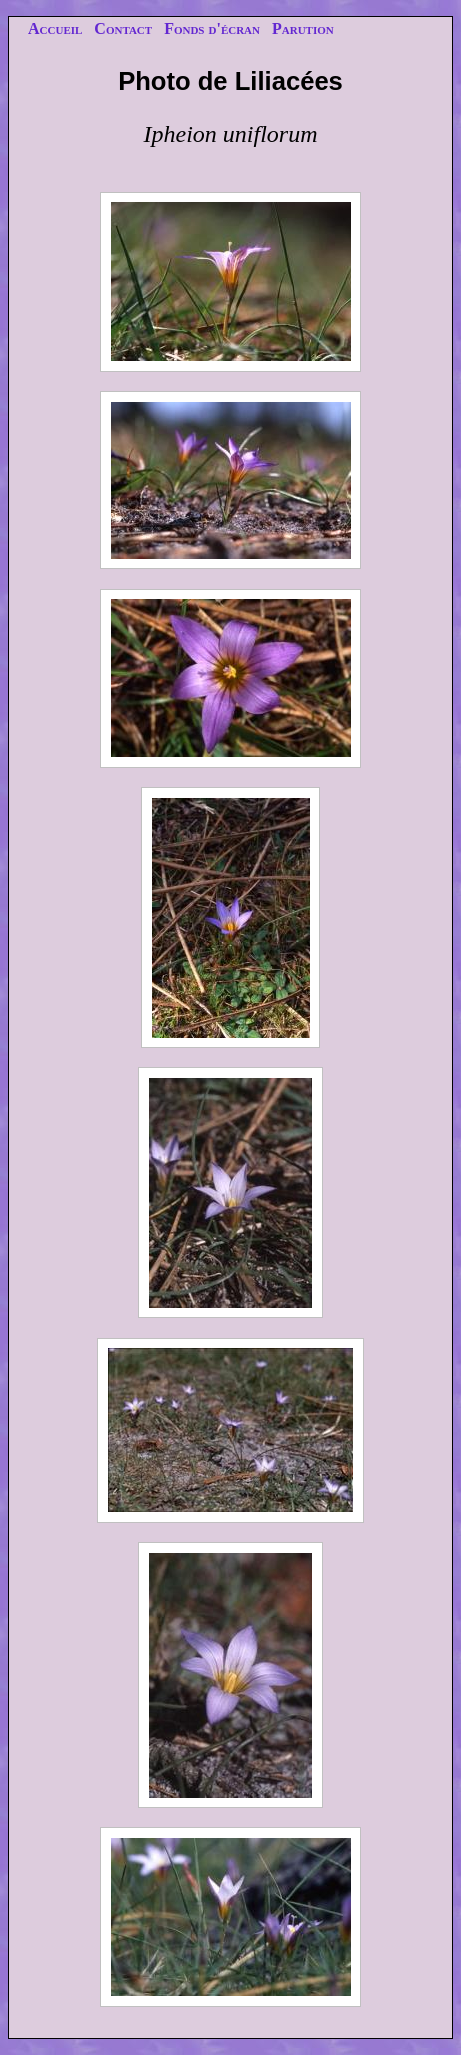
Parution (303, 28)
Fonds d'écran (212, 28)
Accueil (55, 28)
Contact (123, 28)
